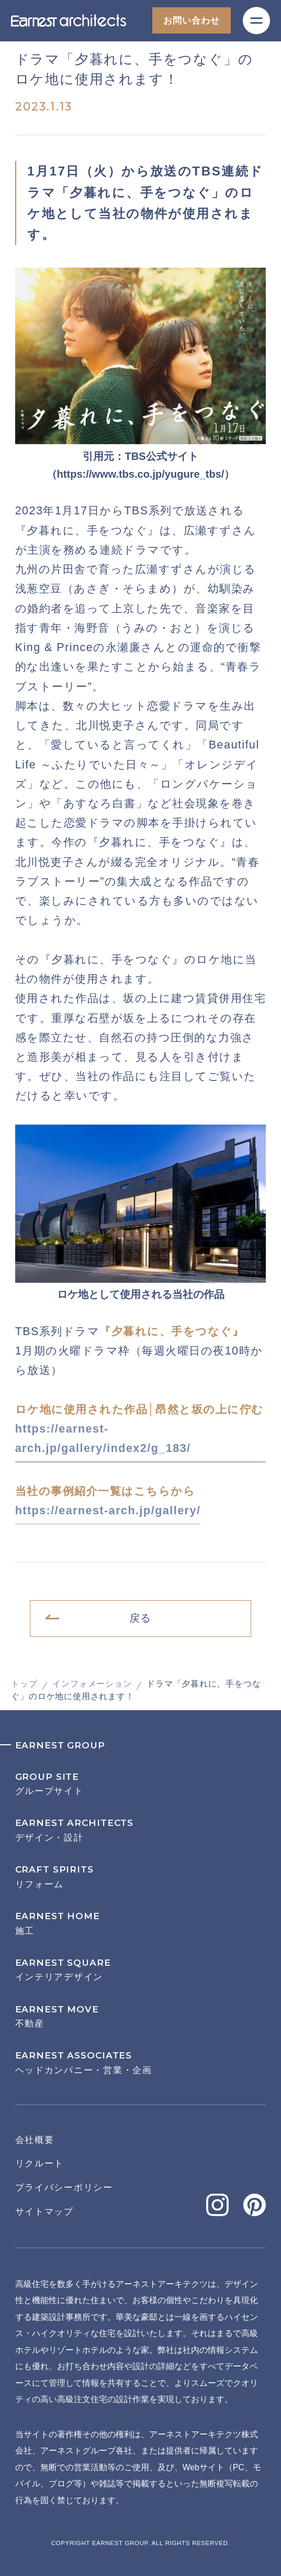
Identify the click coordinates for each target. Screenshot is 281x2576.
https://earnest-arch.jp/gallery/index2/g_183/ (103, 1439)
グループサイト (140, 1784)
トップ (24, 1683)
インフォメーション (91, 1683)
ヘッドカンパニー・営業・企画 (140, 2063)
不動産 (140, 2017)
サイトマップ (44, 2211)
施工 (140, 1923)
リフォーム (140, 1877)
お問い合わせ (191, 20)
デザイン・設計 (140, 1830)
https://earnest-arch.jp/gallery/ (108, 1510)
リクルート (39, 2163)
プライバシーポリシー (64, 2187)
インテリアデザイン (140, 1970)
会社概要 (34, 2139)
